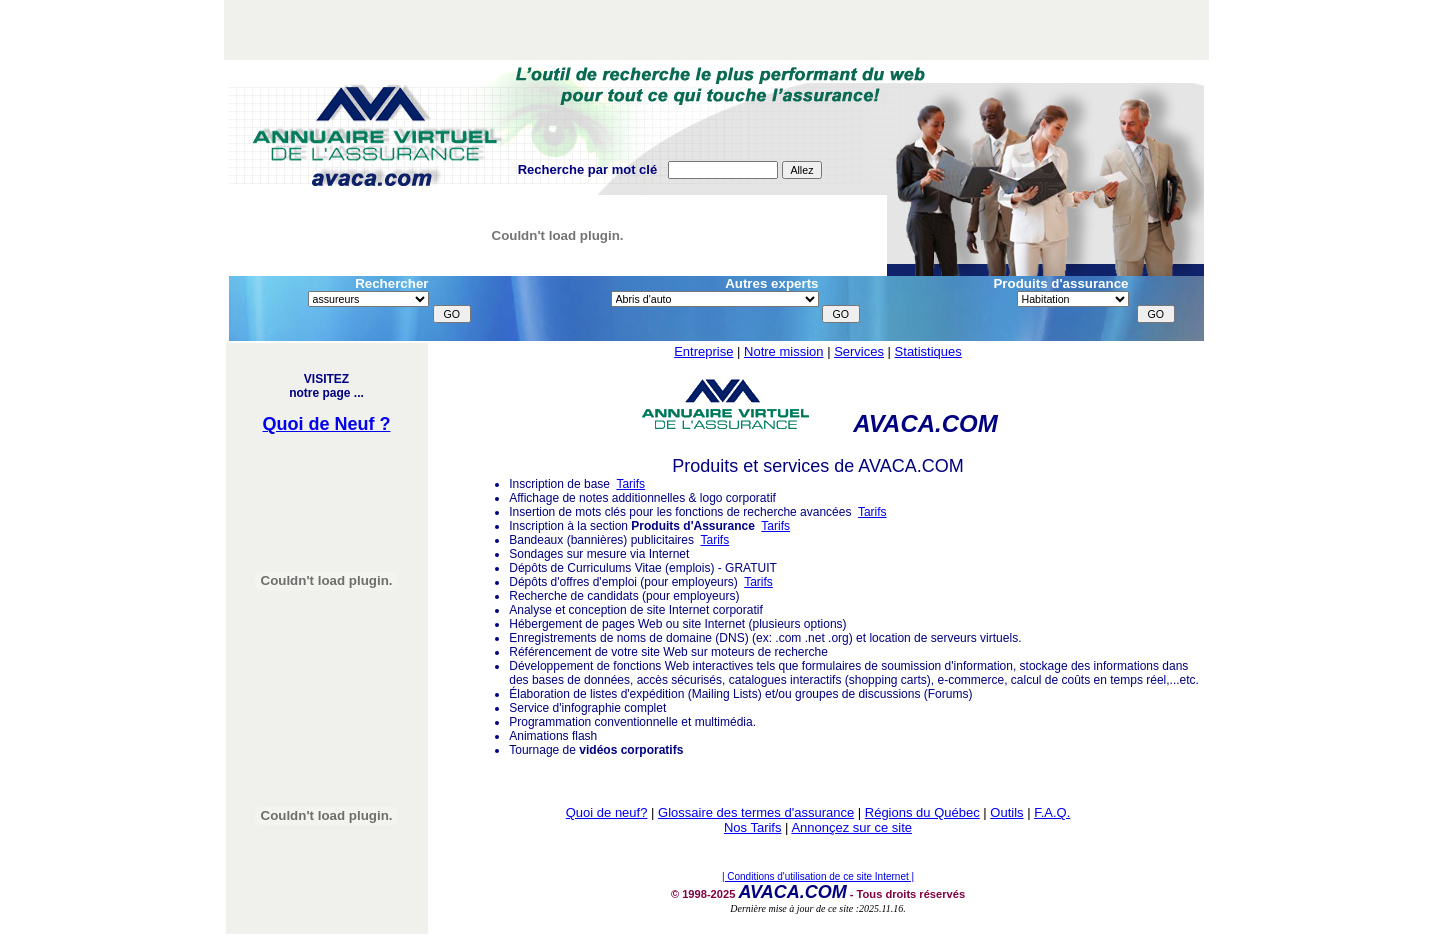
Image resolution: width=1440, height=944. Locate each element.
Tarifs (630, 484)
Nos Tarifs (753, 827)
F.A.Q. (1052, 812)
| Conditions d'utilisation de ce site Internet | (818, 876)
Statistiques (928, 351)
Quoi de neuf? (607, 812)
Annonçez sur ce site (851, 827)
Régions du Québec (922, 812)
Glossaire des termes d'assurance (756, 812)
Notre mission (783, 351)
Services (859, 351)
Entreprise (703, 351)
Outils (1006, 812)
